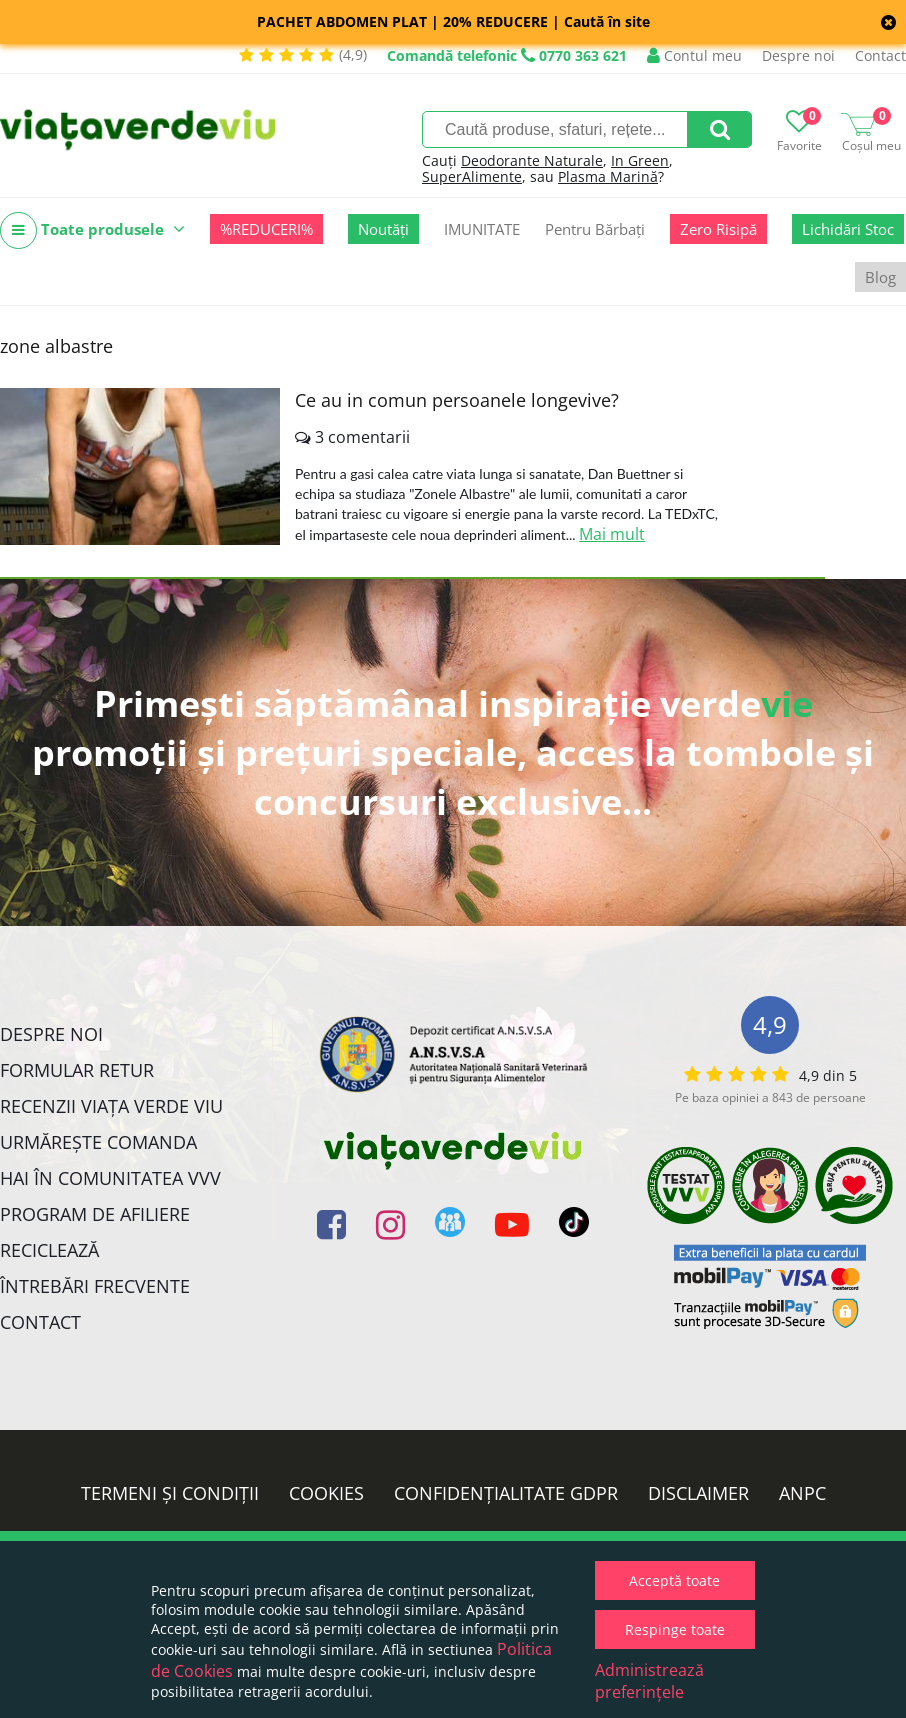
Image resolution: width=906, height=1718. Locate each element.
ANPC (802, 1493)
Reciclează (49, 1250)
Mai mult (612, 534)
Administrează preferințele (649, 1681)
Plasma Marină (608, 176)
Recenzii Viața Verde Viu (111, 1106)
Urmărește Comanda (98, 1142)
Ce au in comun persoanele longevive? (457, 400)
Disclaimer (698, 1493)
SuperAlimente (472, 176)
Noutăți (383, 229)
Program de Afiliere (95, 1214)
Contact (880, 55)
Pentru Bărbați (595, 229)
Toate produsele (92, 230)
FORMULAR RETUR (77, 1070)
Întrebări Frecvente (95, 1286)
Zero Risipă (718, 229)
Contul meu (694, 55)
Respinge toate (675, 1629)
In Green (640, 160)
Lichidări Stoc (848, 229)
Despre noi (798, 55)
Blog (880, 277)
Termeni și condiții (170, 1493)
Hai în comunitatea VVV (110, 1178)
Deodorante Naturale (532, 160)
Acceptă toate (674, 1580)
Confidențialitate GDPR (506, 1493)
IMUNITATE (482, 229)
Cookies (326, 1493)
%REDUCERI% (266, 229)
